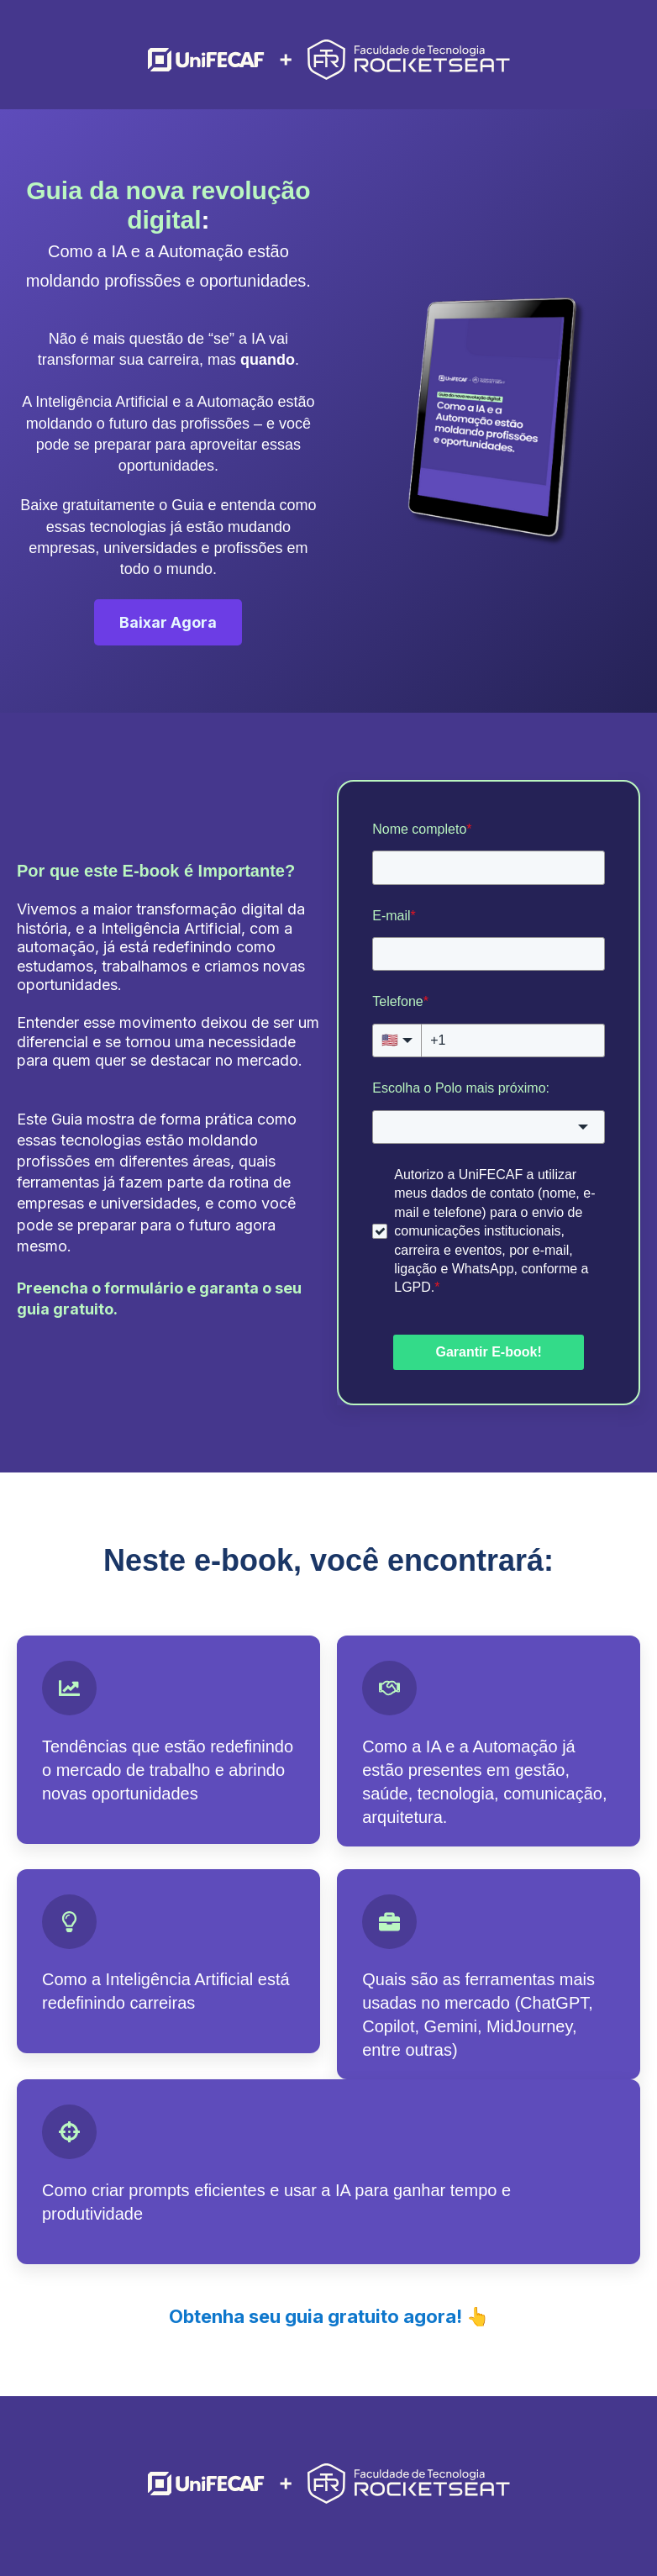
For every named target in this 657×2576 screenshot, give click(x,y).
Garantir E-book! (488, 1352)
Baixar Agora (168, 622)
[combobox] (488, 1127)
